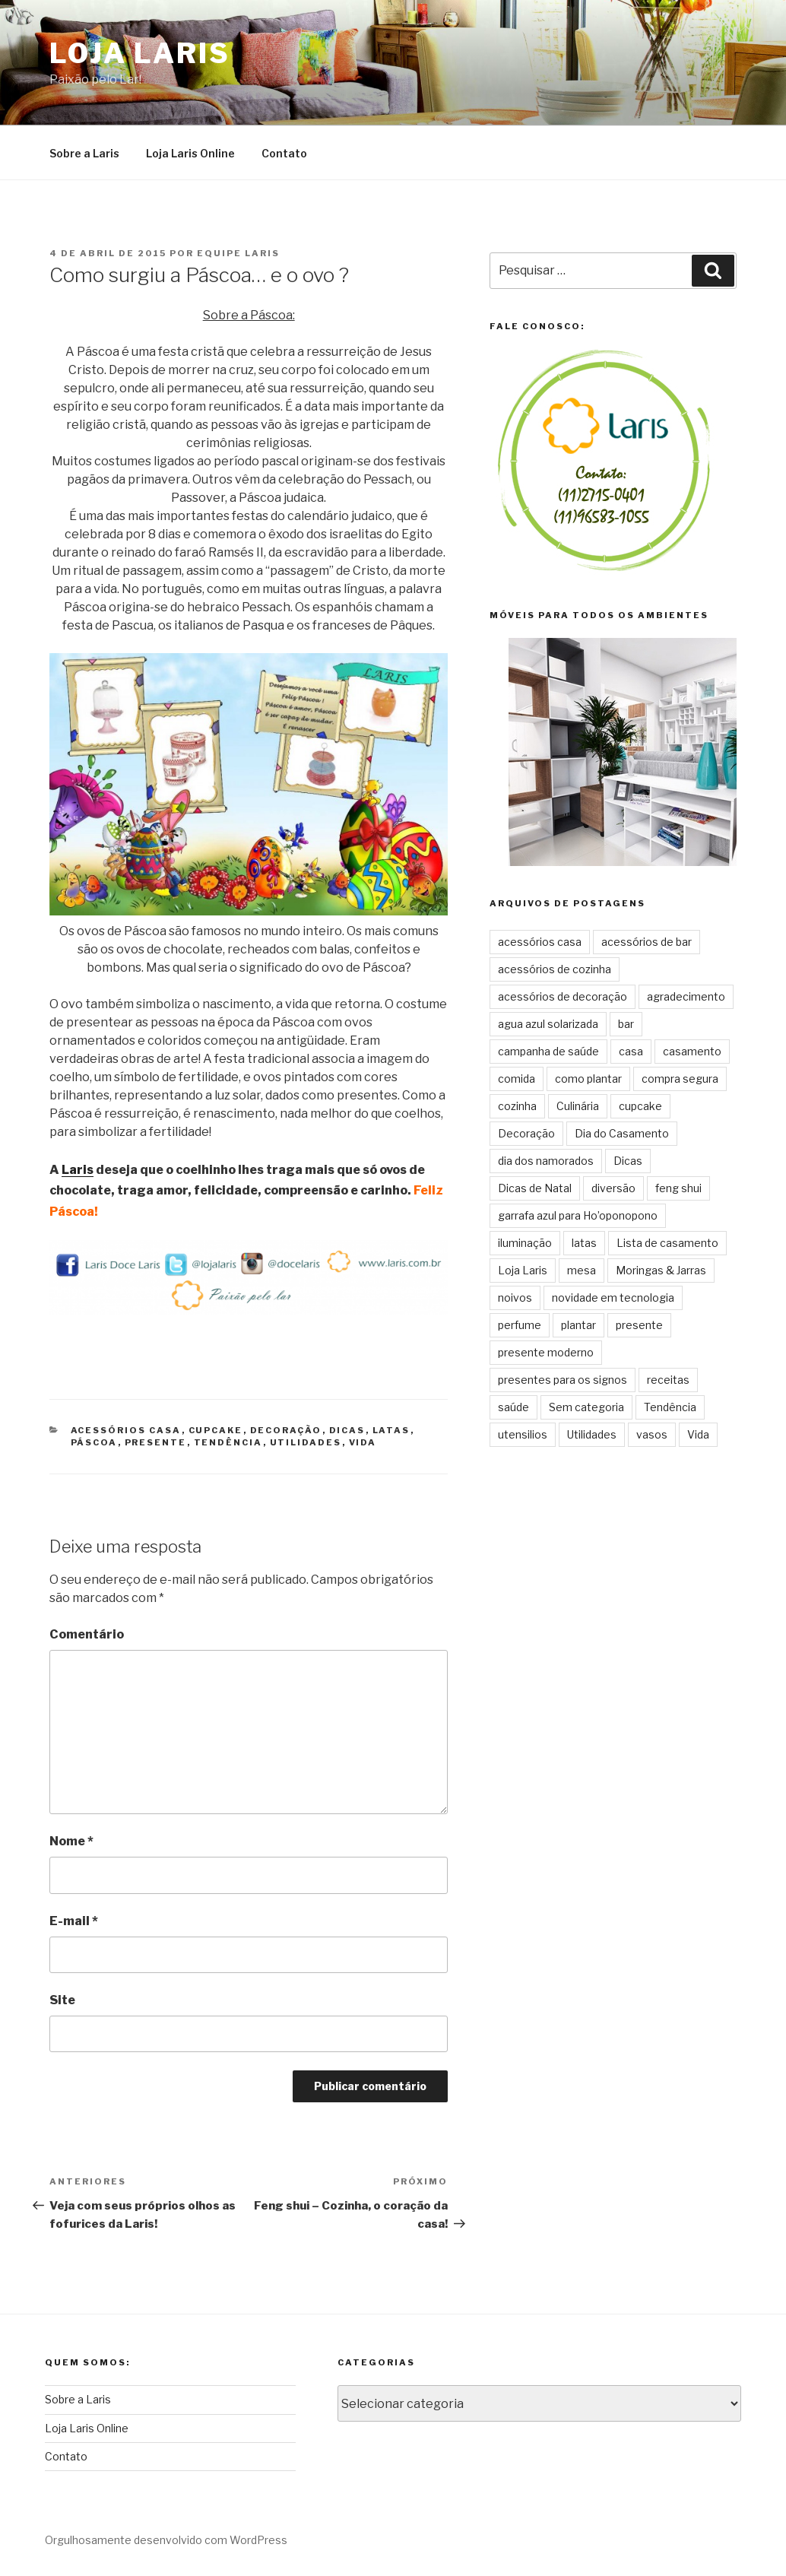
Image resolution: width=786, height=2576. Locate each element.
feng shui (678, 1188)
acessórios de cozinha (554, 969)
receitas (668, 1379)
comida (516, 1078)
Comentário (86, 1634)
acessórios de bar (646, 941)
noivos (515, 1297)
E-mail (73, 1921)
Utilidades (306, 1442)
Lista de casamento (667, 1242)
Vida (363, 1442)
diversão (613, 1188)
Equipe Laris (238, 253)
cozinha (517, 1105)
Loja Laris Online (190, 153)
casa (631, 1051)
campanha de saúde (548, 1051)
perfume (519, 1324)
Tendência (228, 1442)
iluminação (525, 1242)
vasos (651, 1434)
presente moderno (546, 1352)
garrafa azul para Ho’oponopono (578, 1215)
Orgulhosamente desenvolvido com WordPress (166, 2539)
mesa (581, 1270)
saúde (513, 1407)
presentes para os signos (562, 1379)
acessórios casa (126, 1430)
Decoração (286, 1430)
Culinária (577, 1105)
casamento (692, 1051)
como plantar (588, 1078)
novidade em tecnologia (613, 1297)
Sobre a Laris (84, 153)
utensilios (522, 1434)
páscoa (94, 1442)
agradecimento (686, 996)
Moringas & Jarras (661, 1270)
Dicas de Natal (535, 1188)
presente (156, 1442)
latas (391, 1430)
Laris (77, 1170)
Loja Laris (139, 53)
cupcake (216, 1430)
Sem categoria (586, 1407)
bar (626, 1023)
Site (62, 2000)
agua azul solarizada (548, 1023)
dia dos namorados (546, 1160)
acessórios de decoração (562, 996)
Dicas (347, 1430)
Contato (284, 153)
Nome (71, 1841)
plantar (578, 1324)
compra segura (680, 1078)
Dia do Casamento (622, 1133)
